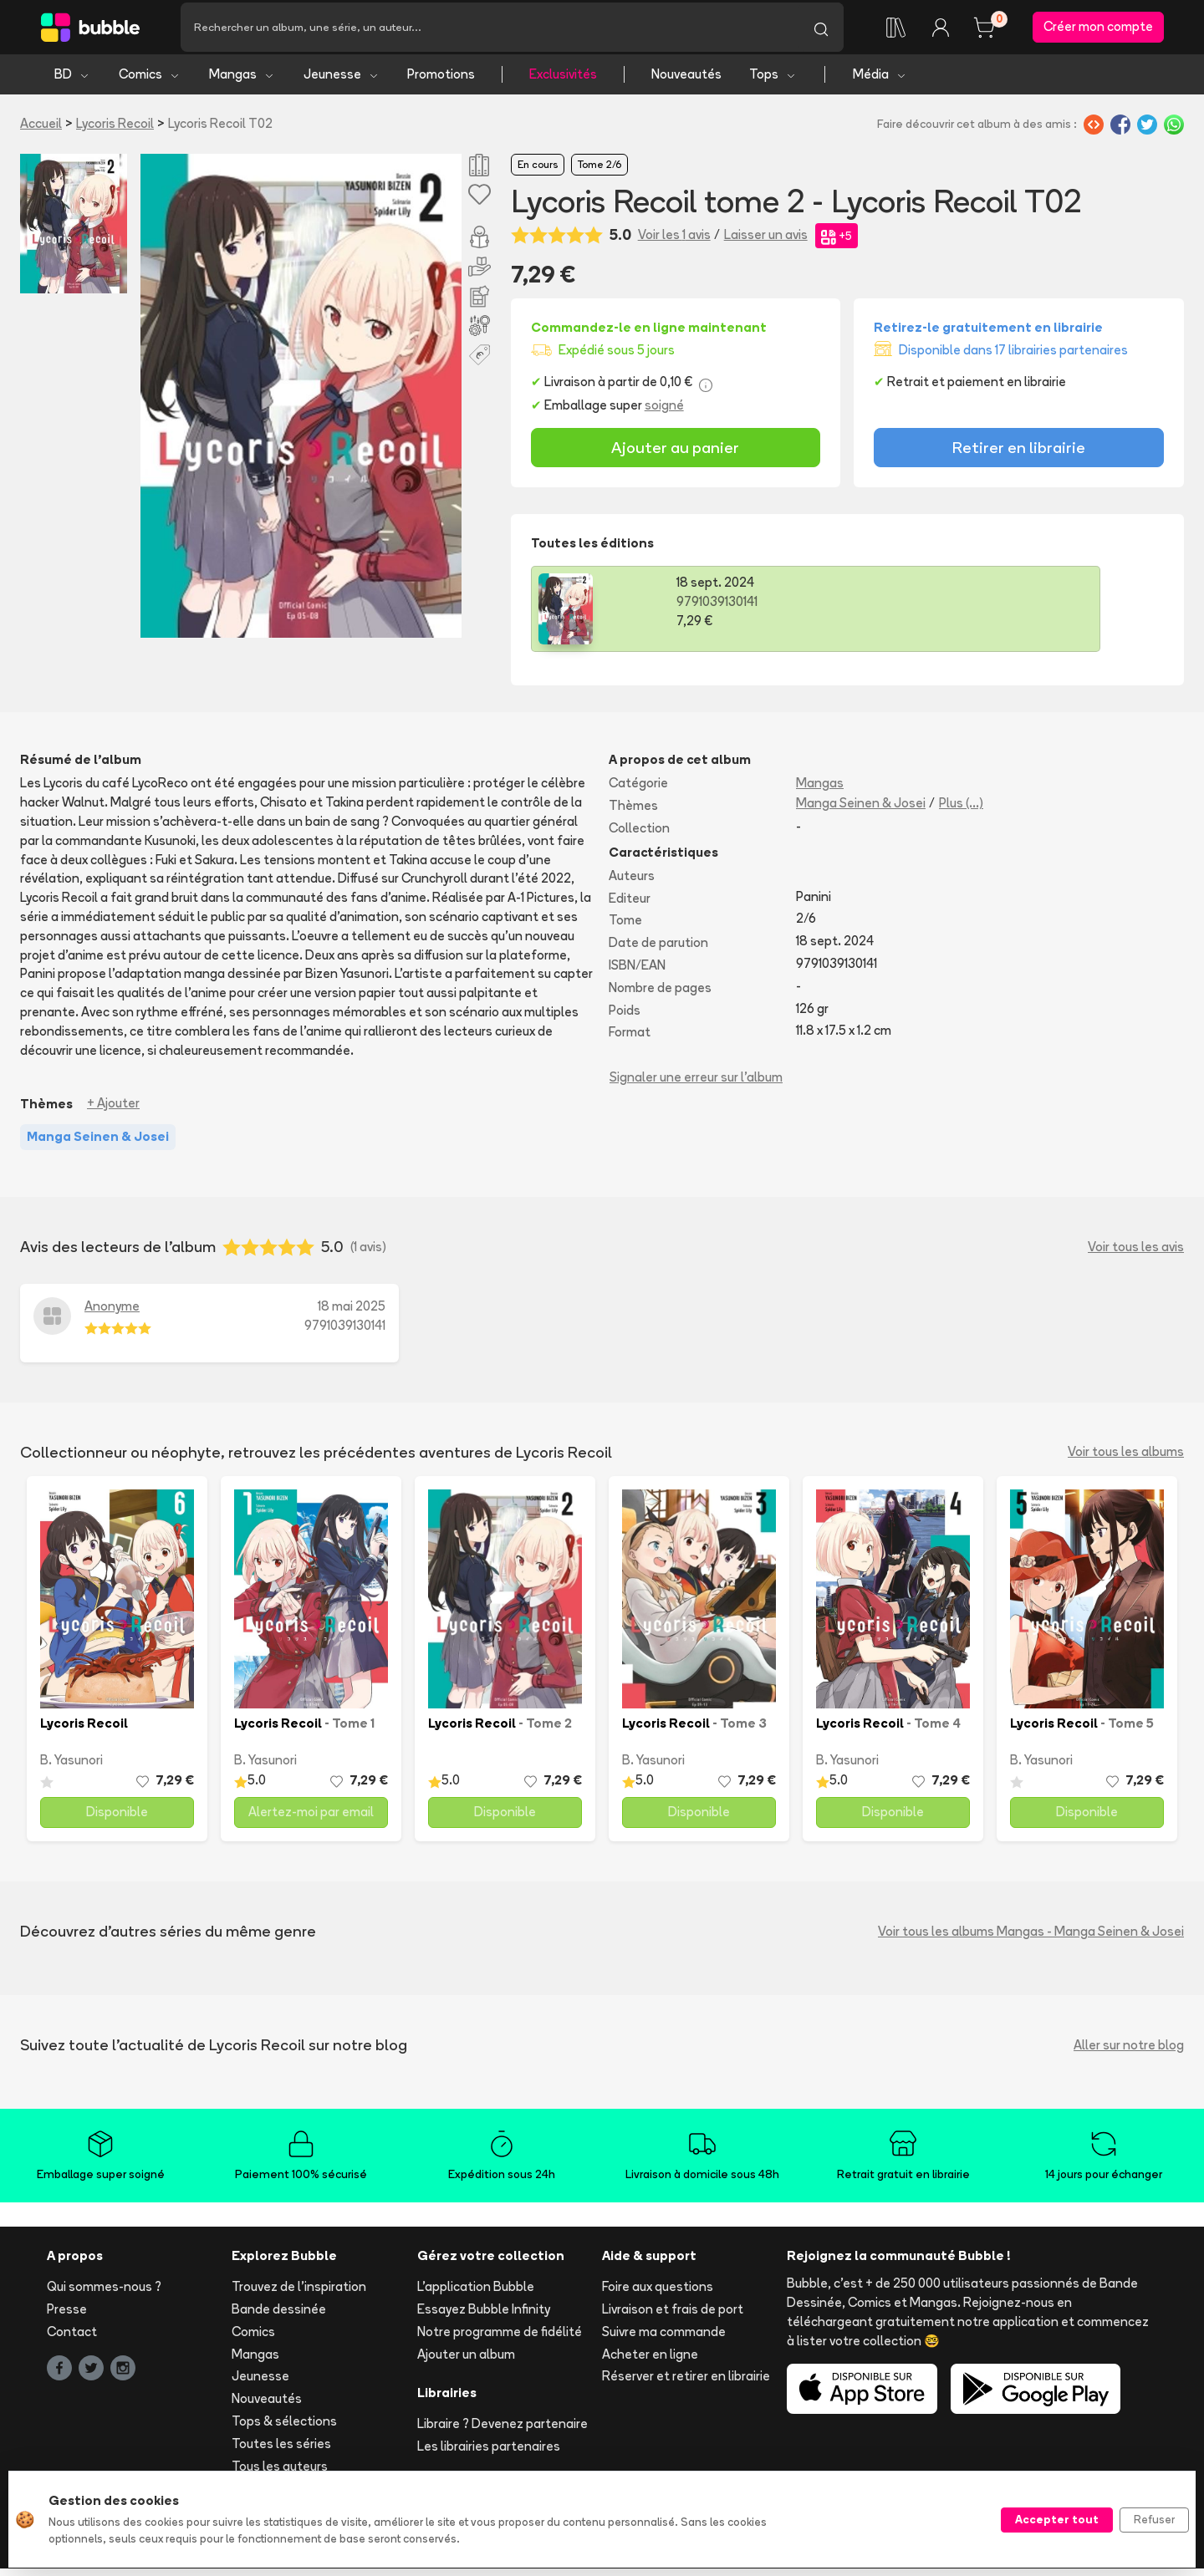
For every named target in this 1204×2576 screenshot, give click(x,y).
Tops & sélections (284, 2428)
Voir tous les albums (1126, 1459)
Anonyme (112, 1313)
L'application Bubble (475, 2294)
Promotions (441, 81)
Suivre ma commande (664, 2339)
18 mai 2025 (351, 1313)
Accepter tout (1057, 2519)
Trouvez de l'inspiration (299, 2294)
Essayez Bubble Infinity (483, 2316)
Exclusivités (563, 81)
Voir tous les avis (1136, 1254)
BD (72, 81)
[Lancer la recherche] (821, 31)
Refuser (1154, 2519)
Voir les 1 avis (674, 243)
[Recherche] (489, 31)
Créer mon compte (1098, 30)
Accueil (41, 131)
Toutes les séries (281, 2451)
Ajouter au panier (675, 455)
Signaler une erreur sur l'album (696, 1084)
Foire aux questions (657, 2294)
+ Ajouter (113, 1111)
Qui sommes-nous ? (104, 2294)
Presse (67, 2316)
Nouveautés (686, 81)
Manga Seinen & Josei (861, 810)
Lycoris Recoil (115, 131)
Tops (773, 81)
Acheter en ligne (650, 2362)
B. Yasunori (71, 1768)
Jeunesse (342, 81)
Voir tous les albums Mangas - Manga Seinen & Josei (1031, 1939)
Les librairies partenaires (488, 2453)
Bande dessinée (279, 2316)
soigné (664, 412)
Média (880, 81)
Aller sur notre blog (1129, 2052)
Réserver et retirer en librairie (686, 2384)
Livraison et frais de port (672, 2316)
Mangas (242, 81)
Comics (150, 81)
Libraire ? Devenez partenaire (502, 2431)
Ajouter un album (466, 2362)
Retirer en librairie (1018, 455)
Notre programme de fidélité (499, 2339)
